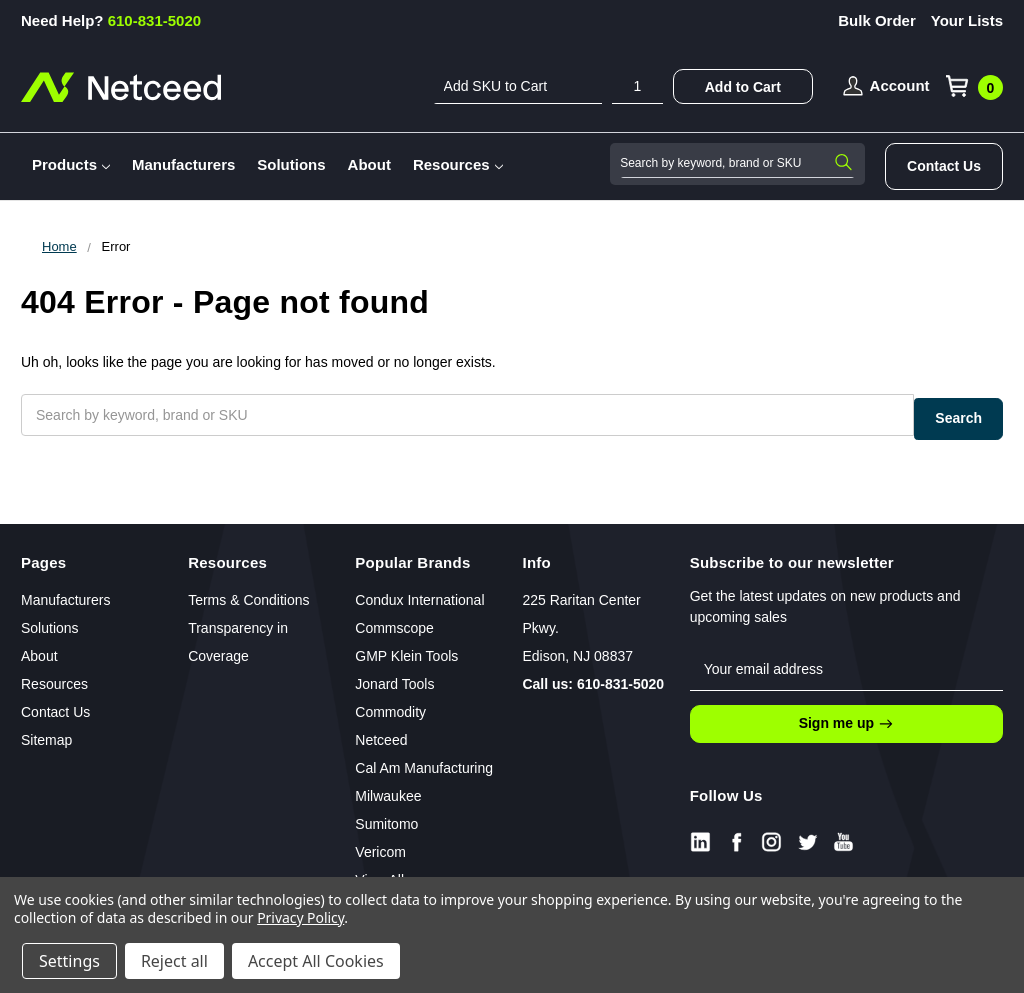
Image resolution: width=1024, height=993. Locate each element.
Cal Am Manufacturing (424, 759)
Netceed (381, 731)
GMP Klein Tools (406, 647)
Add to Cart (743, 87)
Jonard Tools (394, 675)
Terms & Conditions (248, 591)
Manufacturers (183, 164)
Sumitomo (386, 815)
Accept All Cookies (316, 961)
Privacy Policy (300, 917)
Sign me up (846, 714)
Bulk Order (877, 20)
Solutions (291, 164)
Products (71, 164)
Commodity (390, 703)
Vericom (380, 843)
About (369, 164)
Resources (458, 164)
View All (379, 871)
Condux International (419, 591)
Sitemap (46, 731)
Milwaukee (388, 787)
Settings (69, 961)
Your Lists (967, 20)
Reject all (174, 961)
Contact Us (944, 166)
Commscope (394, 619)
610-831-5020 (111, 20)
